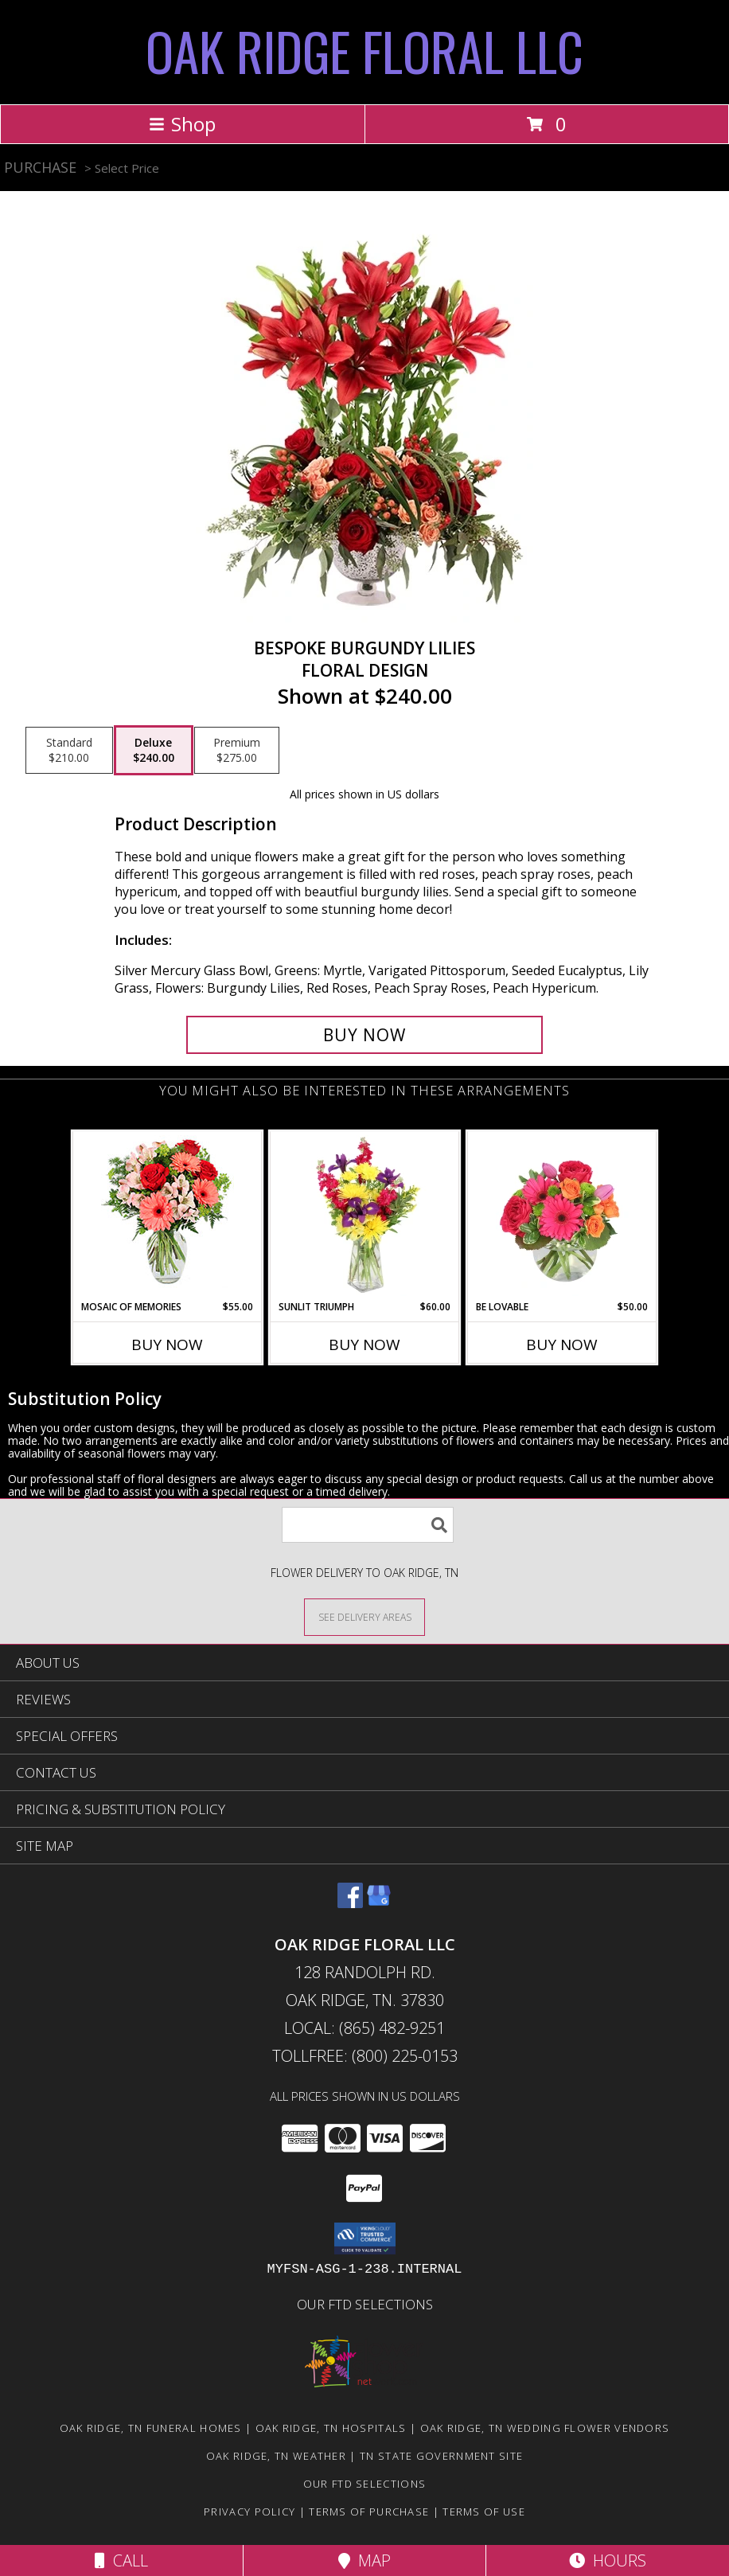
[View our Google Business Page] (379, 1903)
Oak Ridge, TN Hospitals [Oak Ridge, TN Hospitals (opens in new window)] (331, 2428)
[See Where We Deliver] (364, 1616)
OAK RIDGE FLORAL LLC (364, 50)
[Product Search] (368, 1525)
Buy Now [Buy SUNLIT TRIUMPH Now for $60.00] (364, 1344)
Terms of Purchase (369, 2511)
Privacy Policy (249, 2511)
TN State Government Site (441, 2456)
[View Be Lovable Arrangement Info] (562, 1215)
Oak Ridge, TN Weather (276, 2456)
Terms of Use (483, 2511)
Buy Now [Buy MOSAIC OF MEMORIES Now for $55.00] (167, 1344)
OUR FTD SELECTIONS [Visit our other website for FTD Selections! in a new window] (365, 2304)
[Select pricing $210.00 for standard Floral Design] (69, 751)
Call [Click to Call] (121, 2560)
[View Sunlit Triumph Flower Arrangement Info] (364, 1215)
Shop (182, 124)
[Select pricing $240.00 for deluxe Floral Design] (153, 751)
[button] (365, 2238)
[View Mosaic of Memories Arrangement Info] (167, 1216)
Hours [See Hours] (607, 2560)
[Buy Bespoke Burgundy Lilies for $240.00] (364, 1035)
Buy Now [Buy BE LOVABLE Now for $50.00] (562, 1344)
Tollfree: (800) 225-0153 (365, 2056)
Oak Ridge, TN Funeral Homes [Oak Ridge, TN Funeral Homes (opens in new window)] (151, 2428)
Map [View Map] (364, 2560)
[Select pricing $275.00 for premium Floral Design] (237, 751)
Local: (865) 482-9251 (364, 2028)
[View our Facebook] (350, 1903)
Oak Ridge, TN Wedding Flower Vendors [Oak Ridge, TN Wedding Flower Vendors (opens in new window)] (545, 2428)
